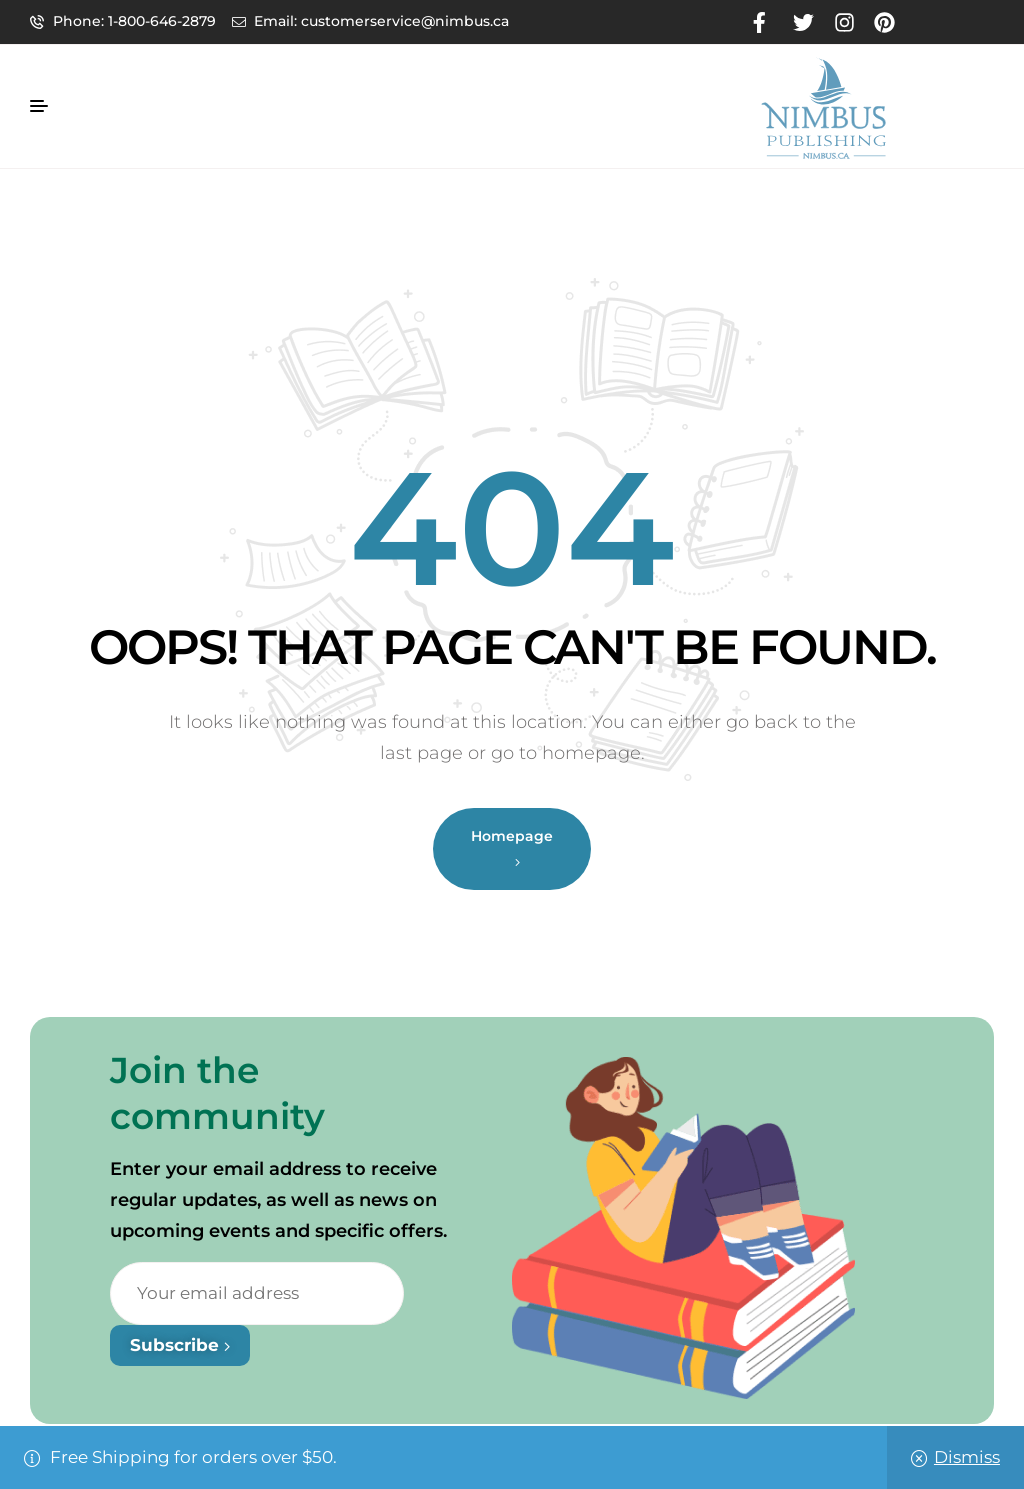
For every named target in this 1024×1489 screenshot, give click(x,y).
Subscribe (180, 1345)
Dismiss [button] (967, 1457)
